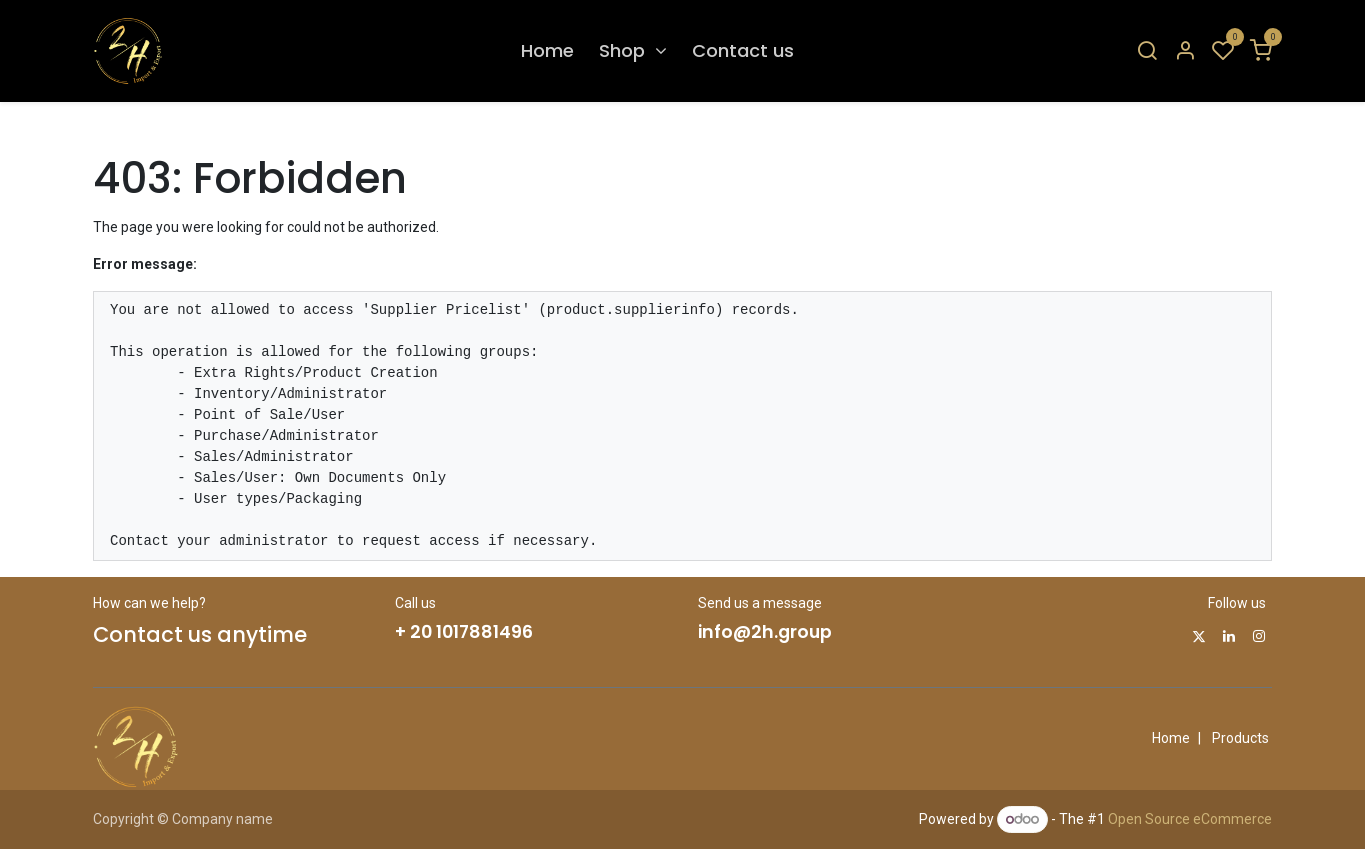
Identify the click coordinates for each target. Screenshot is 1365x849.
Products (1240, 738)
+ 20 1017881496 (464, 632)
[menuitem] (547, 50)
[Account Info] (1185, 51)
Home (1171, 738)
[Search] (1147, 51)
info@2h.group (765, 632)
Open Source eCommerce (1190, 819)
